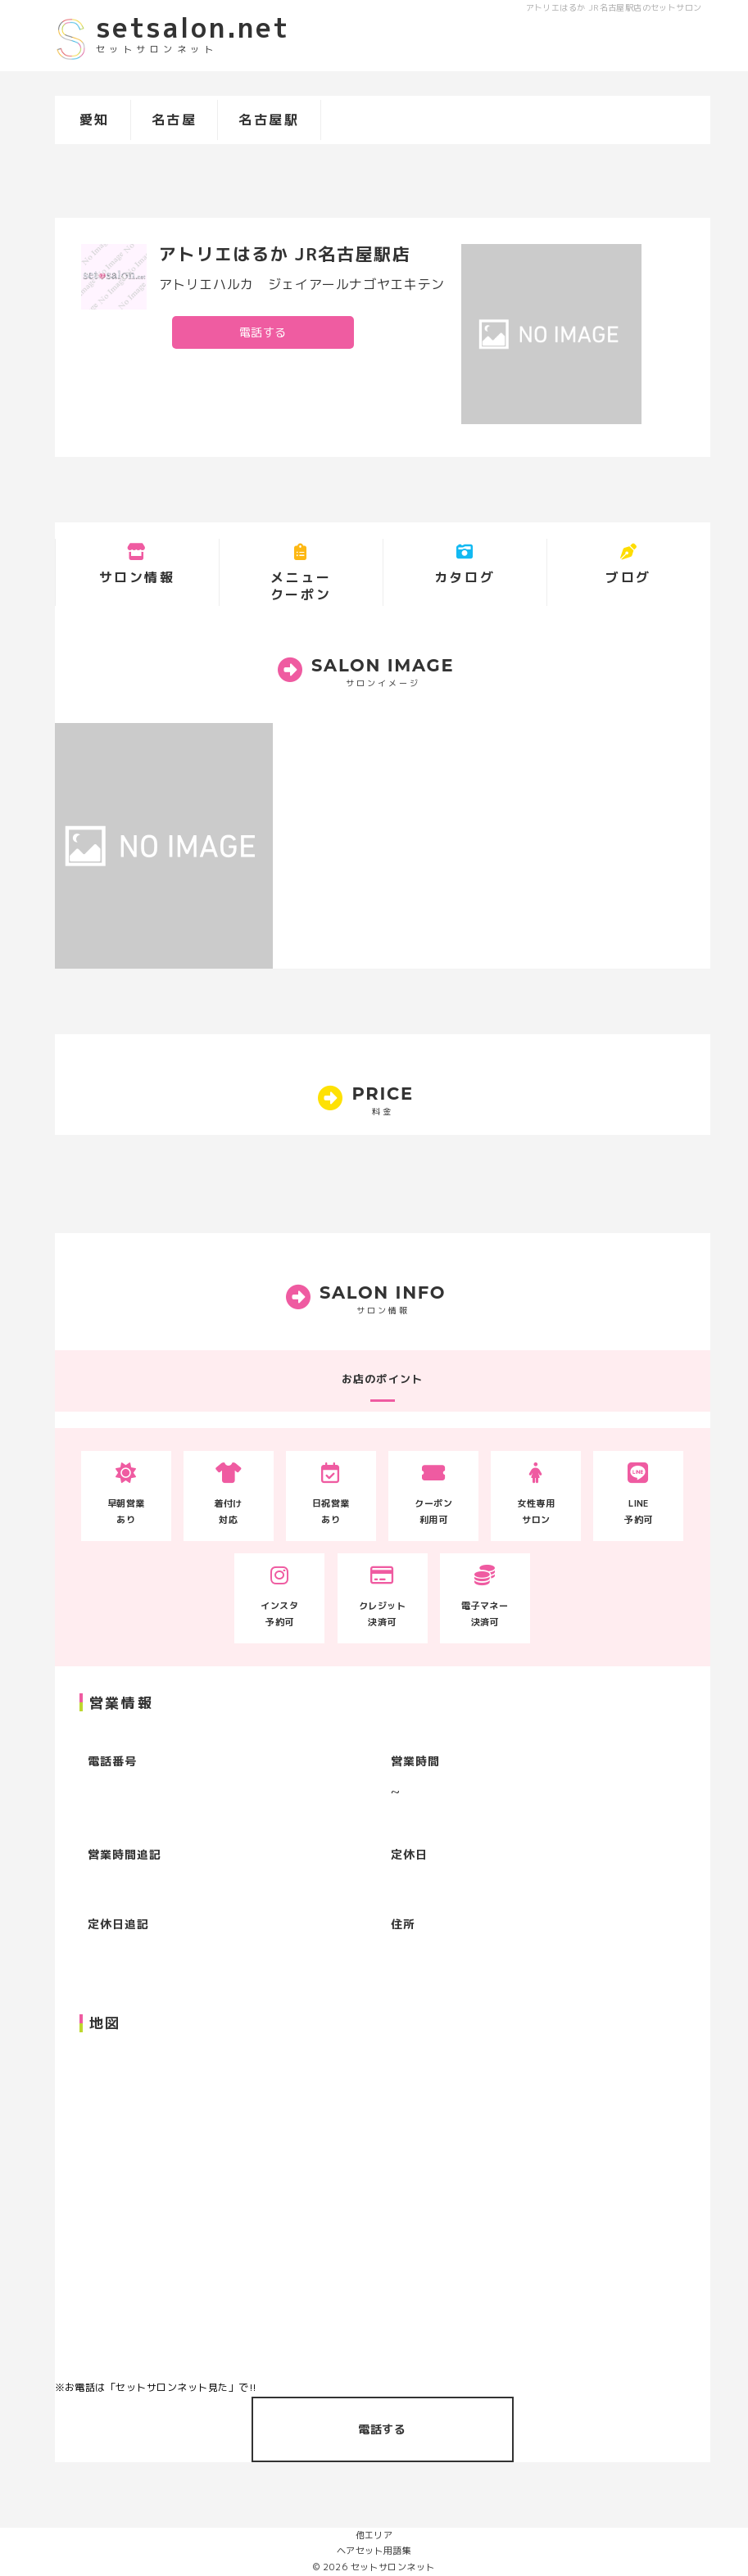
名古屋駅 (268, 120)
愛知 (94, 120)
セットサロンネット (393, 2567)
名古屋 (174, 120)
